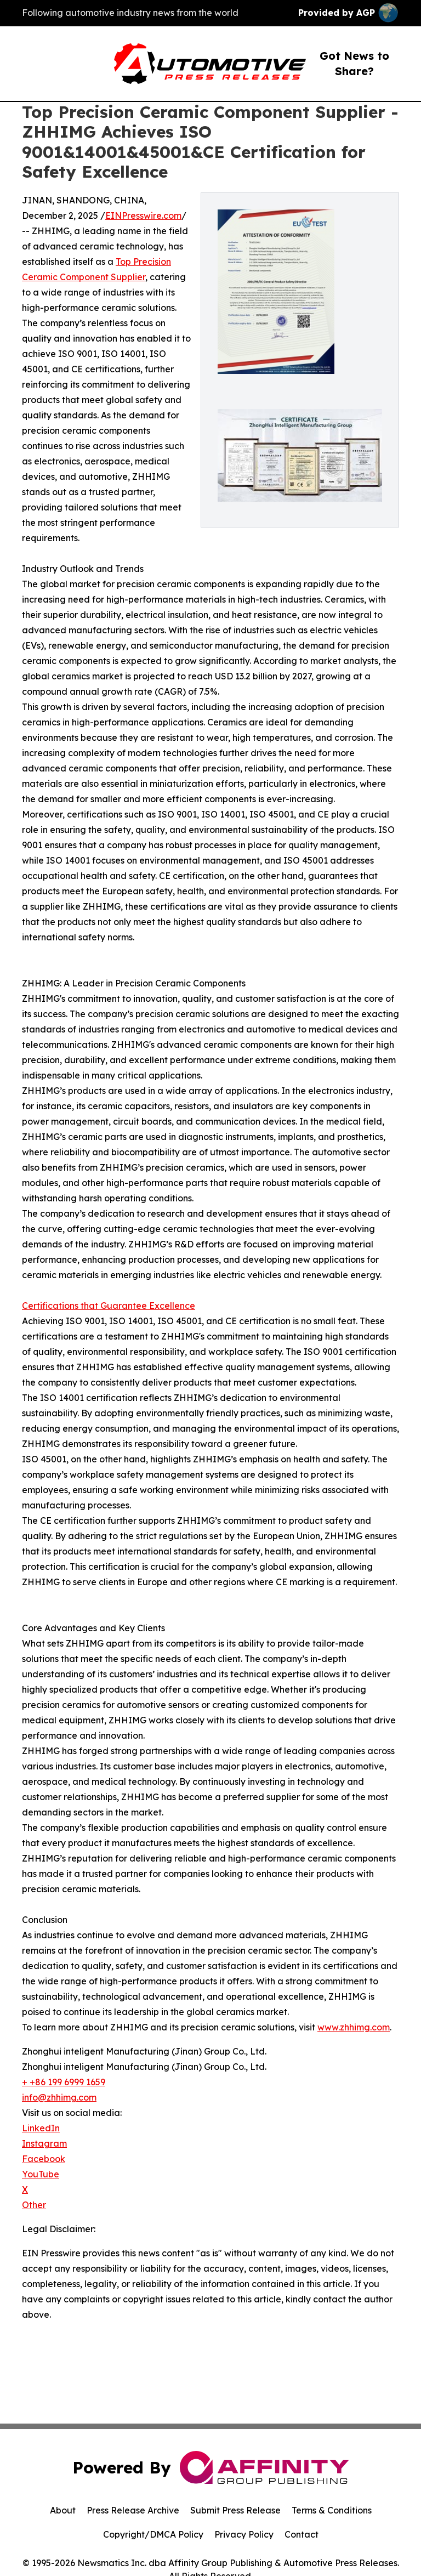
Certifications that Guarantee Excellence (108, 1305)
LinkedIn (41, 2128)
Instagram (44, 2143)
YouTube (40, 2174)
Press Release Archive (133, 2510)
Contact (301, 2534)
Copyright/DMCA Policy (153, 2534)
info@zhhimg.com (59, 2097)
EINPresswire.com (143, 215)
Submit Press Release (235, 2510)
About (63, 2510)
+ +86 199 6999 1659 (63, 2081)
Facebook (43, 2158)
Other (34, 2204)
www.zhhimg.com (353, 2027)
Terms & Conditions (332, 2510)
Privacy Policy (244, 2534)
